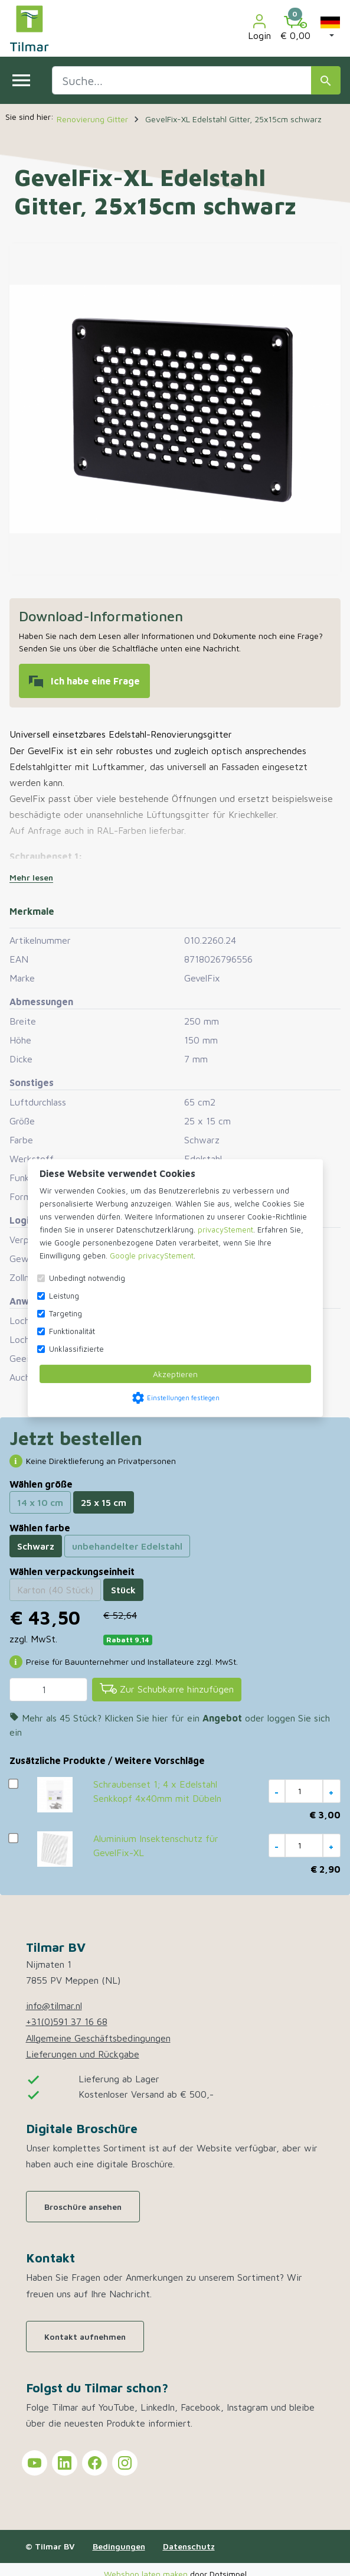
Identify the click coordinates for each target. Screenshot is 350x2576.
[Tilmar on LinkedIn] (64, 2463)
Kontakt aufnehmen (85, 2337)
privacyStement (225, 1229)
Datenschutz (189, 2546)
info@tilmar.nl (54, 2005)
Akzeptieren (175, 1374)
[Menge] (48, 1689)
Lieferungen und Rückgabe (82, 2054)
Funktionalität (72, 1331)
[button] (330, 28)
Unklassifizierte (76, 1349)
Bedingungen (119, 2546)
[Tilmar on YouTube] (34, 2463)
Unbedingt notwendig (87, 1278)
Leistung (64, 1295)
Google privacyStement (152, 1255)
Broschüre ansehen (83, 2207)
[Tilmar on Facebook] (94, 2463)
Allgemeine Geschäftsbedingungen (98, 2038)
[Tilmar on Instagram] (125, 2463)
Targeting (65, 1313)
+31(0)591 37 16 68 (66, 2021)
